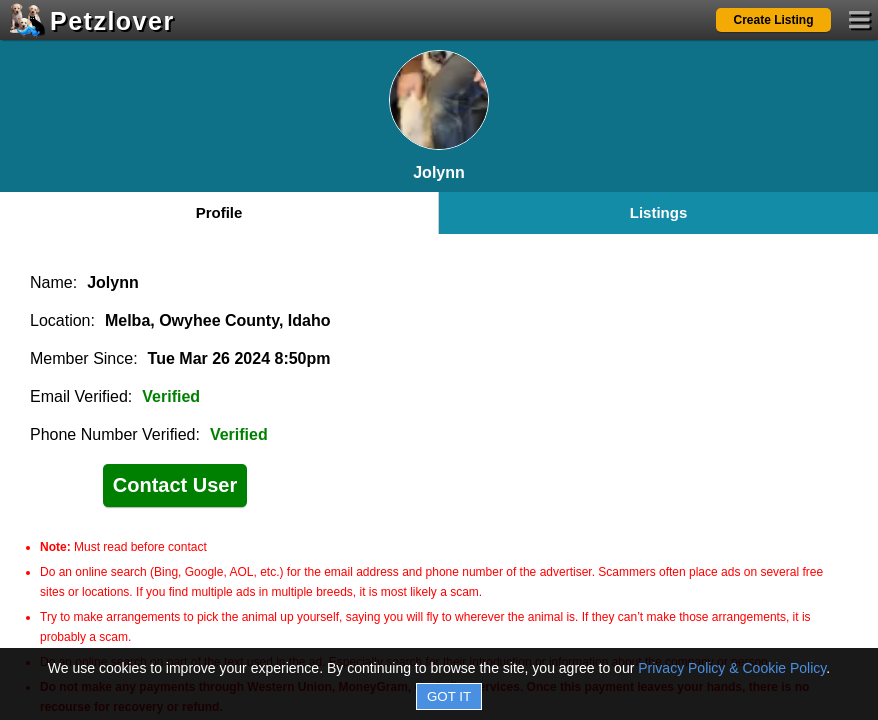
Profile (219, 212)
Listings (659, 212)
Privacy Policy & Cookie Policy (732, 668)
